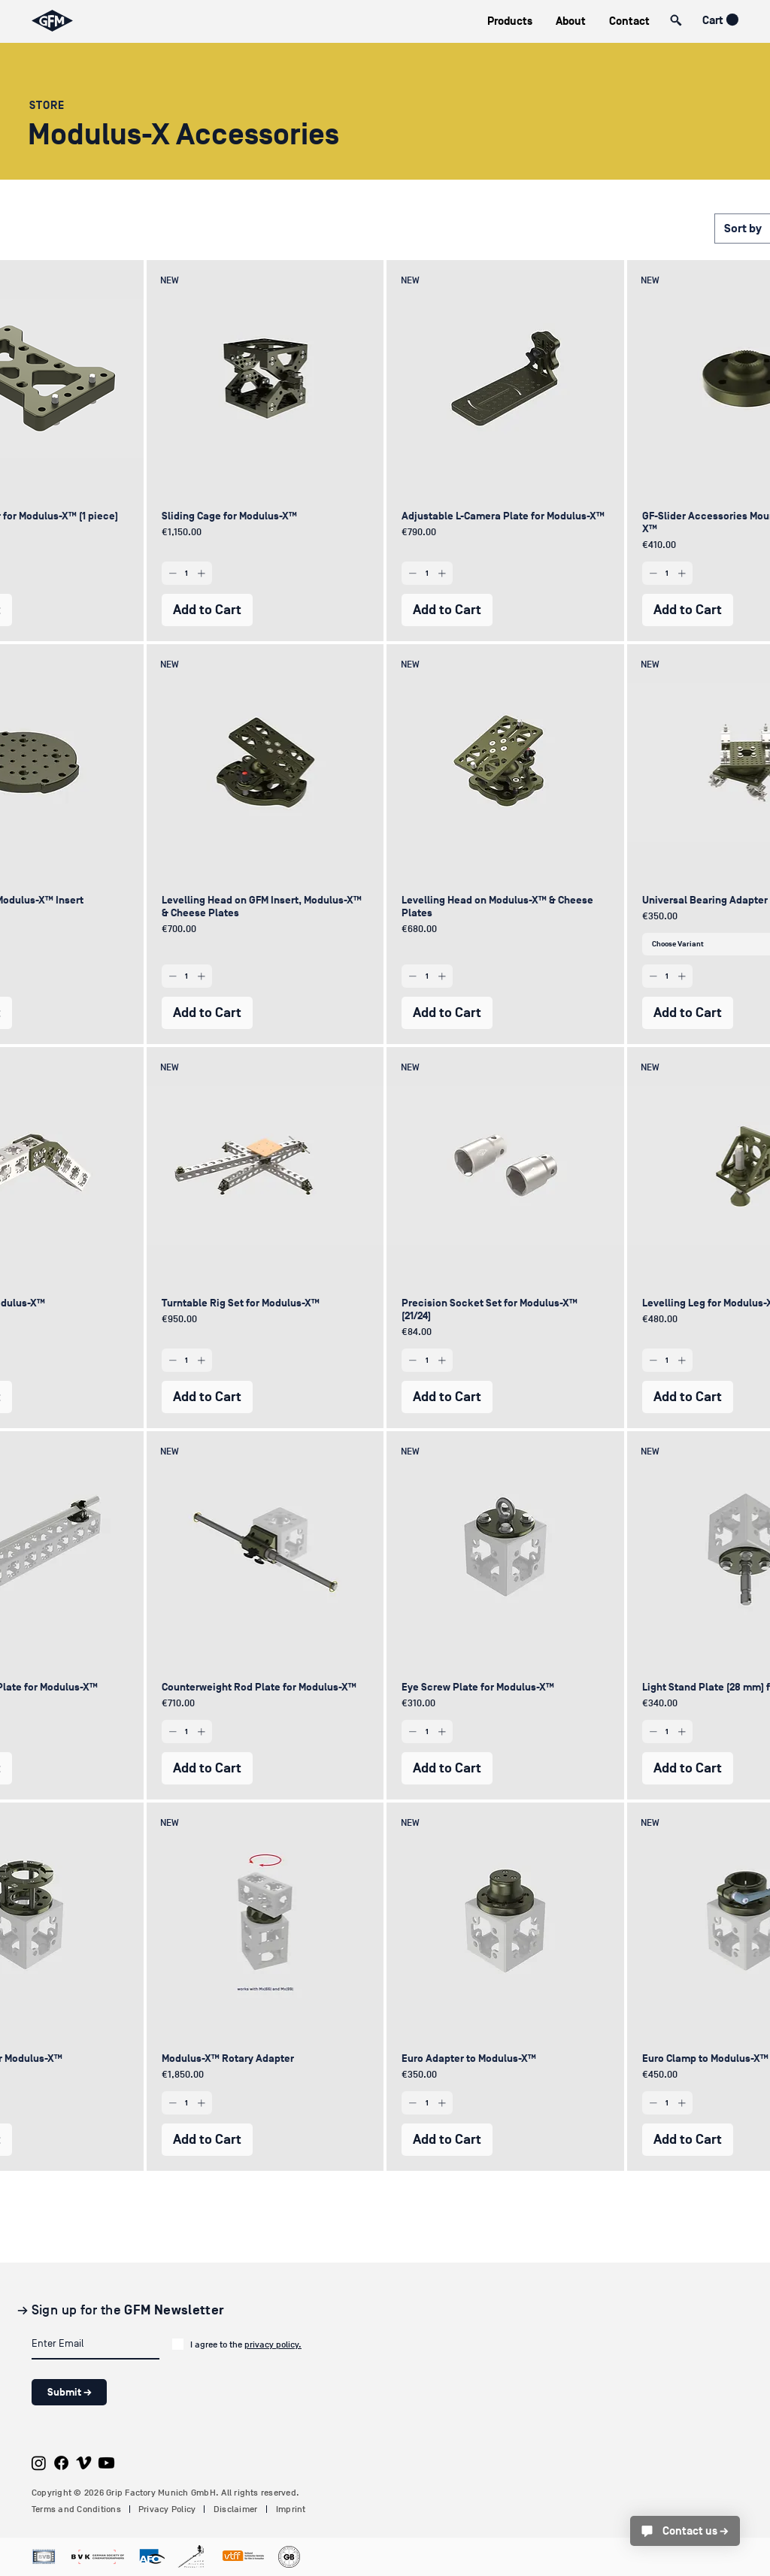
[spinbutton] (187, 573)
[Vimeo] (83, 2462)
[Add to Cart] (207, 610)
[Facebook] (61, 2462)
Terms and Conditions (76, 2509)
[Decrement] (171, 573)
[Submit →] (69, 2392)
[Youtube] (106, 2462)
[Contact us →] (685, 2531)
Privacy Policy (167, 2509)
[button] (509, 21)
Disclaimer (235, 2509)
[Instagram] (38, 2462)
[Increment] (203, 573)
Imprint (291, 2509)
